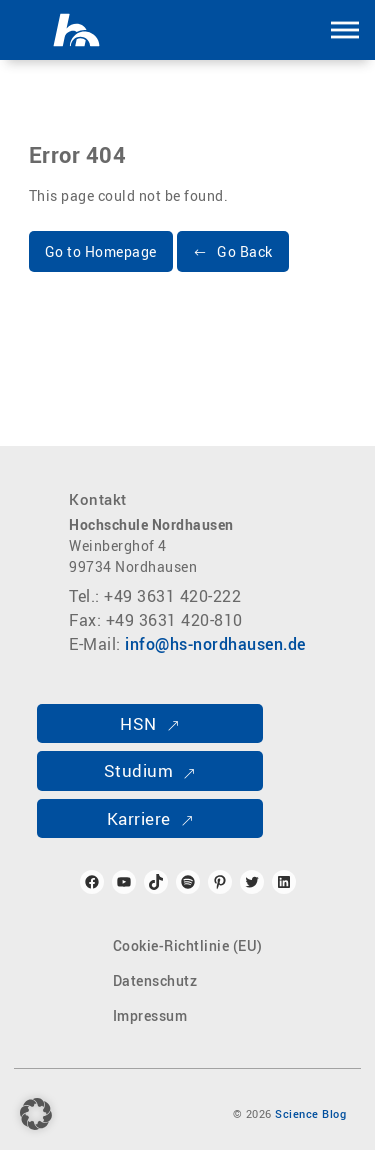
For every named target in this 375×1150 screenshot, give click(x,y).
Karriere (139, 818)
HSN (138, 723)
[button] (345, 30)
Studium (139, 770)
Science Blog (310, 1113)
